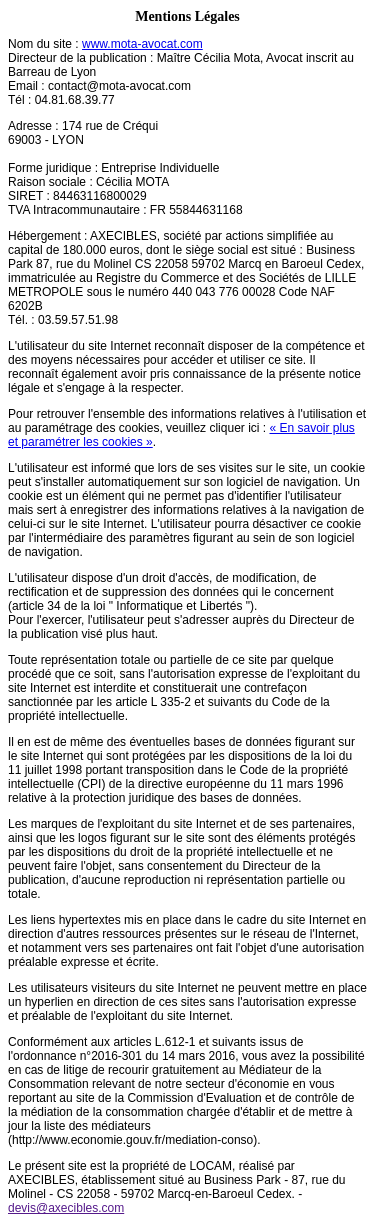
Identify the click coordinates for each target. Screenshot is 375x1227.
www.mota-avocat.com (142, 44)
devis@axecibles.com (66, 1208)
